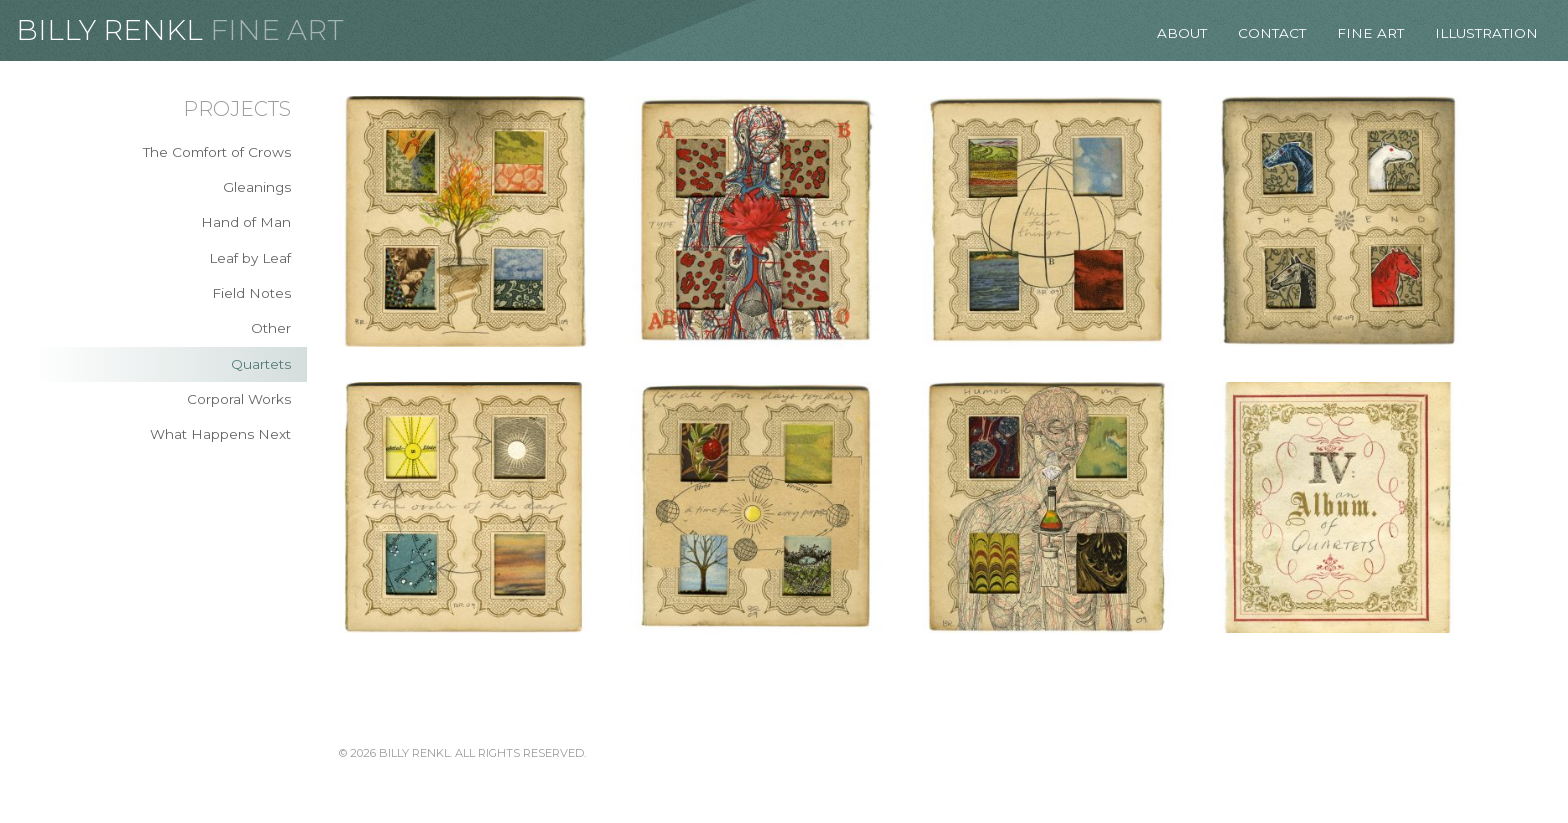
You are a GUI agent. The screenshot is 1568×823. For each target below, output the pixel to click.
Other (271, 328)
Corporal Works (239, 399)
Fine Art (277, 30)
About (1182, 33)
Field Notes (251, 293)
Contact (1272, 33)
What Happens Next (220, 434)
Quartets (261, 364)
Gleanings (257, 187)
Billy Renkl (109, 30)
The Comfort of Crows (217, 152)
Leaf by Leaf (250, 258)
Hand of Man (246, 222)
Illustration (1486, 33)
